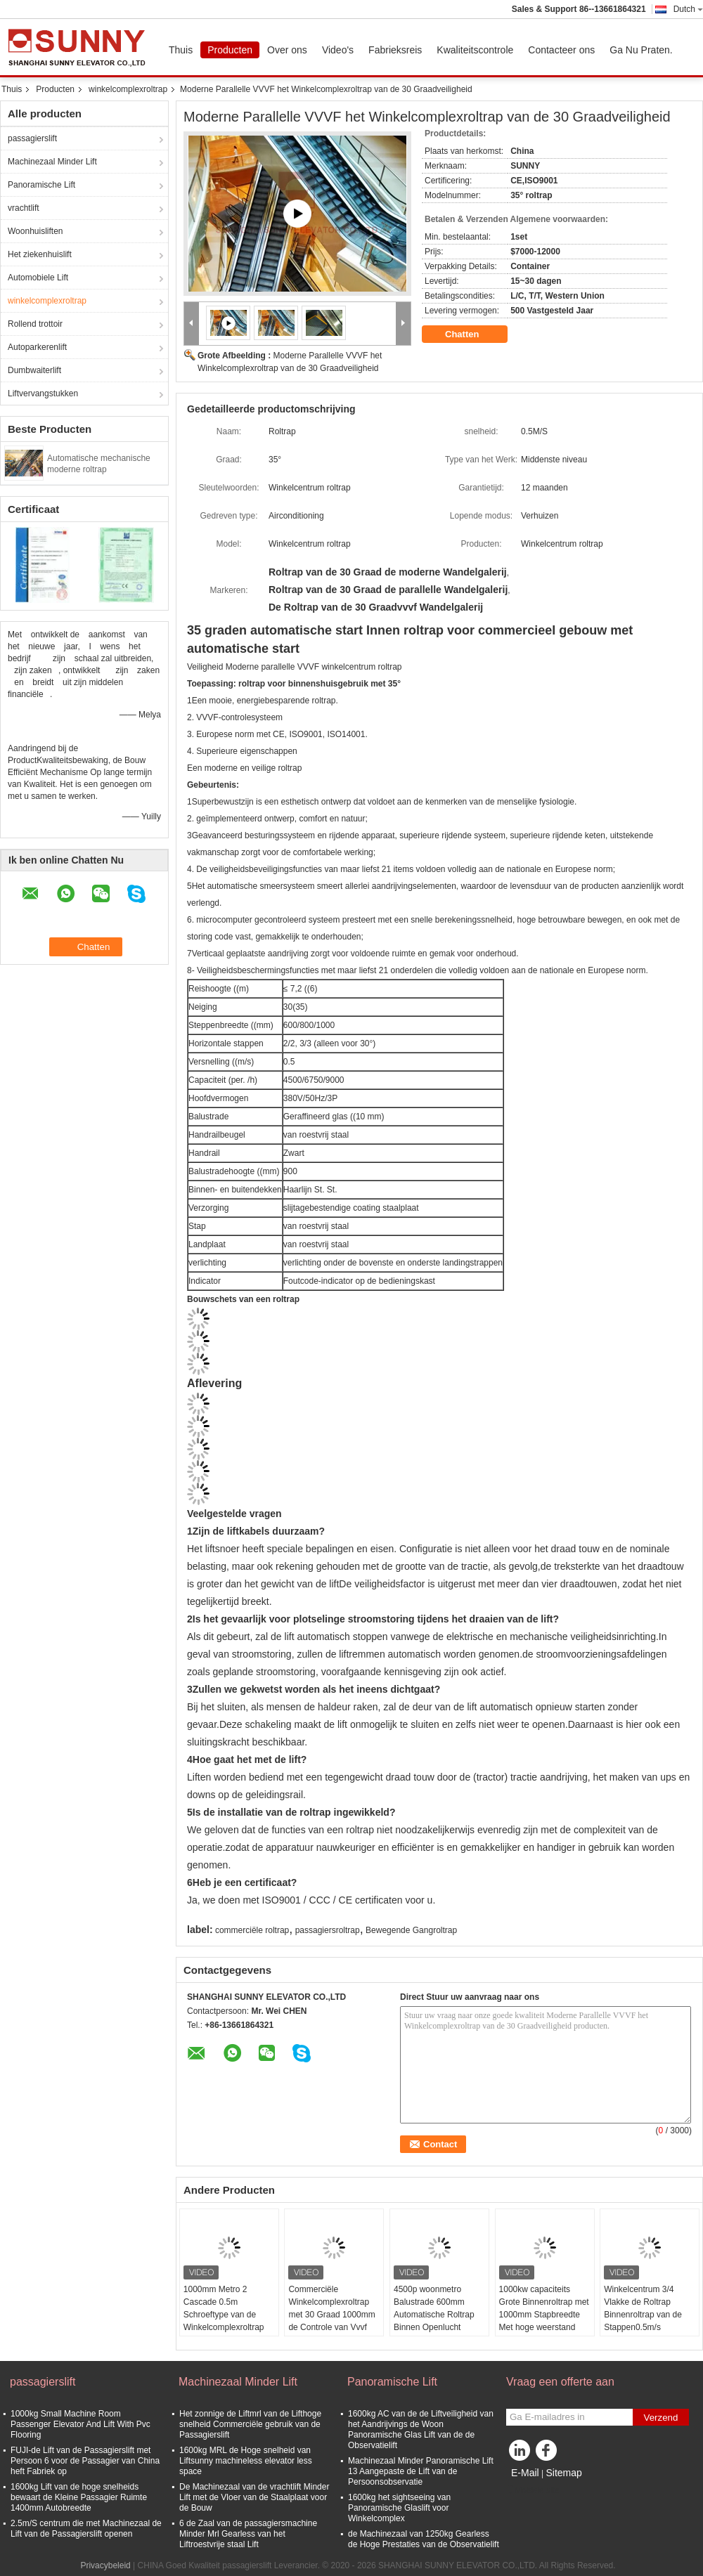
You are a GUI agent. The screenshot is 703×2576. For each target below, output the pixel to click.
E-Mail (525, 2472)
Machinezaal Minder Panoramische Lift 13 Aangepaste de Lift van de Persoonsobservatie (421, 2471)
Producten (229, 50)
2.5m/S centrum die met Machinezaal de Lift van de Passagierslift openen (86, 2528)
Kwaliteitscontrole (475, 50)
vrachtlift (23, 208)
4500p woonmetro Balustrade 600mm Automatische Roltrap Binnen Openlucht (434, 2308)
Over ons (287, 50)
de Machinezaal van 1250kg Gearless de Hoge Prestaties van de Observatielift (423, 2539)
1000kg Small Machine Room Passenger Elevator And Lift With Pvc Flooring (80, 2424)
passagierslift (32, 138)
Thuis (181, 50)
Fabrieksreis (395, 50)
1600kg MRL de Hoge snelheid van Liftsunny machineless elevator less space (245, 2460)
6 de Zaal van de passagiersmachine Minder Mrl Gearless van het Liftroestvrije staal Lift (248, 2533)
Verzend (661, 2417)
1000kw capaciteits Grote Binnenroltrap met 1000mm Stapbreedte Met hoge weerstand (544, 2308)
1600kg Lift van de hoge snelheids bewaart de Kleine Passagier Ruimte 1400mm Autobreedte (79, 2497)
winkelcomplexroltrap (128, 89)
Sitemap (563, 2472)
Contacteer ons (561, 50)
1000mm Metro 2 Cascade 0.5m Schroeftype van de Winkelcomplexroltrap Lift (223, 2314)
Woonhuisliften (35, 231)
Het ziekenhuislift (40, 254)
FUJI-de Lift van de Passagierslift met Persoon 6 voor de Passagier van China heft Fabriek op (85, 2460)
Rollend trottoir (35, 324)
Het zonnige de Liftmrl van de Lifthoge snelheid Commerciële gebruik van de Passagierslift (250, 2424)
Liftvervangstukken (43, 393)
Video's (338, 50)
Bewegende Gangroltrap (411, 1930)
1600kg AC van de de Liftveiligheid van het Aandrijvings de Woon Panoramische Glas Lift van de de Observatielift (421, 2429)
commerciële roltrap (252, 1930)
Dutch (688, 9)
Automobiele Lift (38, 277)
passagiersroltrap (327, 1930)
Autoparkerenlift (37, 347)
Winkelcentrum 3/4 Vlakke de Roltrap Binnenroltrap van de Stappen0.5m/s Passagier (643, 2314)
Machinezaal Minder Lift (52, 162)
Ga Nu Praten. (641, 50)
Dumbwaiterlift (34, 370)
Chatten (471, 334)
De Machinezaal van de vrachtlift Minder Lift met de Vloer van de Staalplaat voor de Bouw (254, 2497)
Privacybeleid (105, 2565)
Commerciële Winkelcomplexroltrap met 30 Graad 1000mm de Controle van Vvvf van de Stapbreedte (331, 2314)
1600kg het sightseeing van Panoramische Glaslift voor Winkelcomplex (399, 2507)
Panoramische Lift (41, 185)
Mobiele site (533, 2490)
